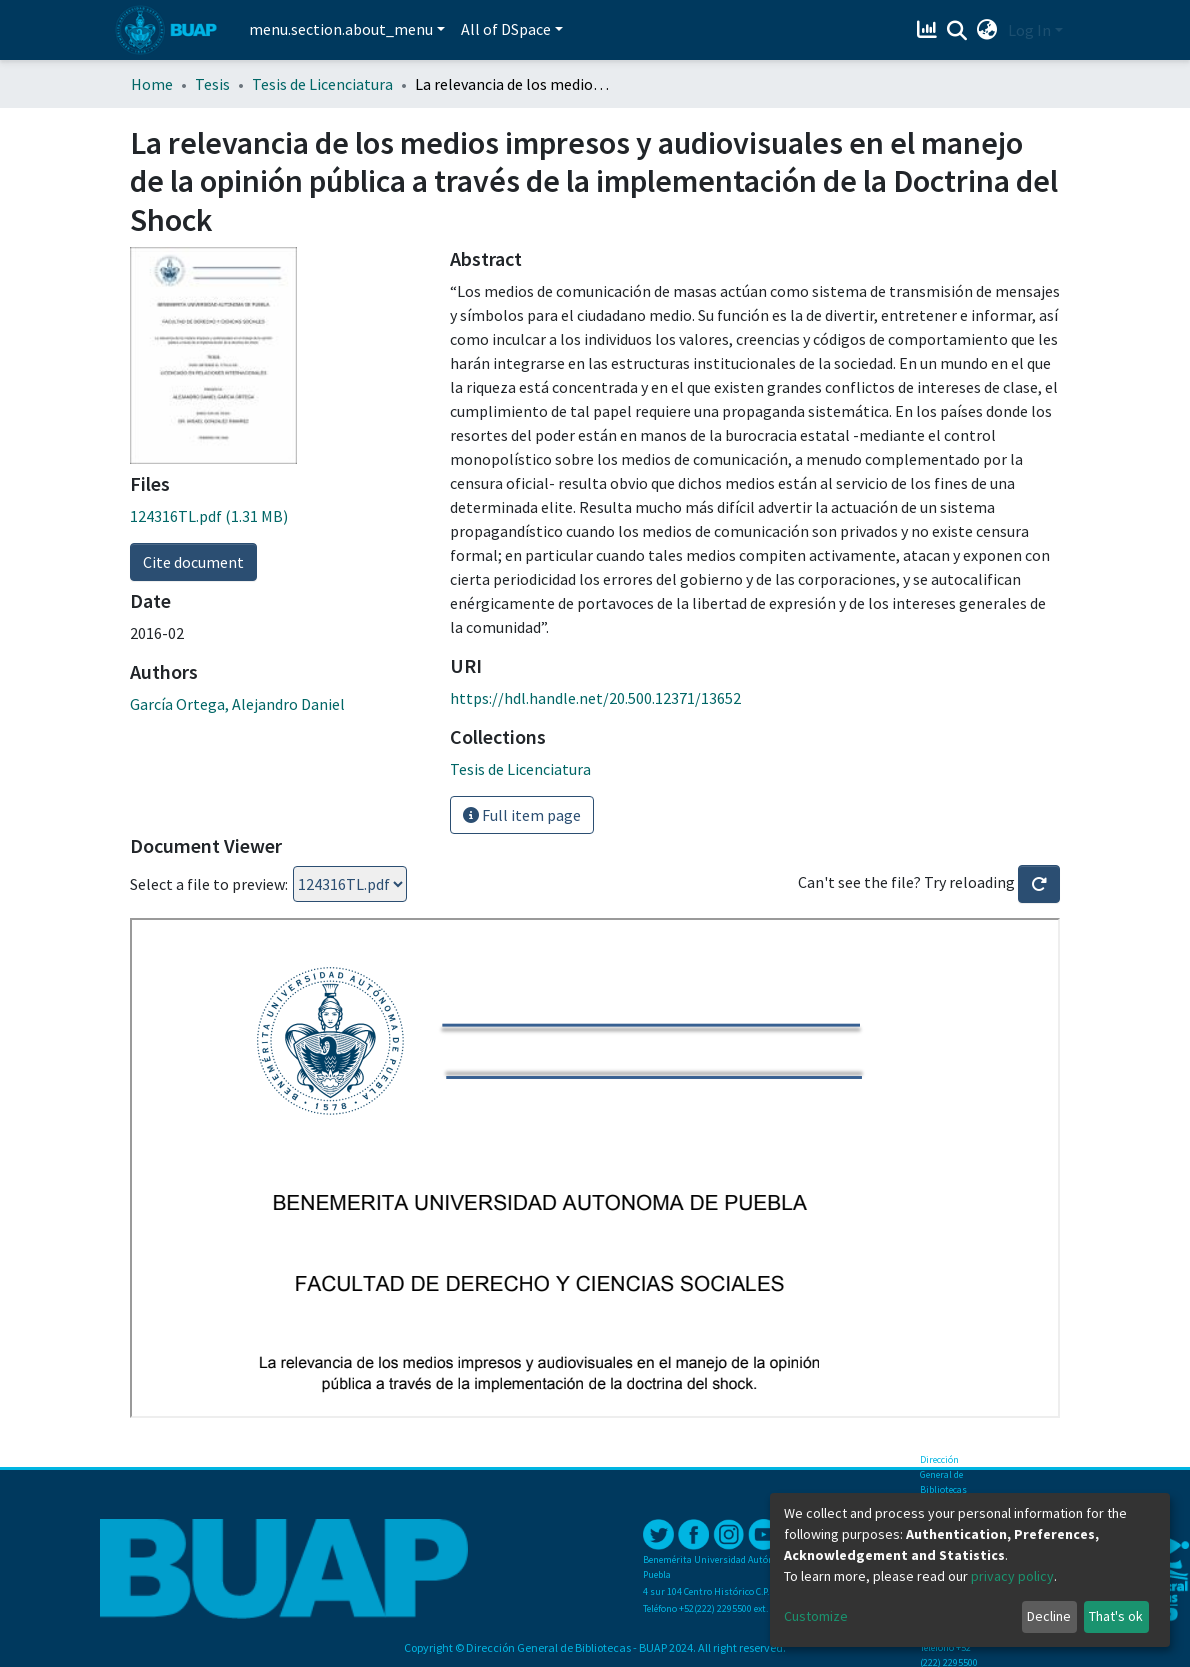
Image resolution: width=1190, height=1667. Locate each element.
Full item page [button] (522, 815)
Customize (816, 1616)
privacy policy (1012, 1576)
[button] (987, 30)
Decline (1049, 1616)
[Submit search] (957, 31)
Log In (1029, 30)
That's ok (1116, 1616)
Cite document (193, 562)
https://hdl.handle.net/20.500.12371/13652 (595, 698)
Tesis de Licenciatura (322, 84)
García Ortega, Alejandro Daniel (237, 704)
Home (152, 84)
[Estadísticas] (929, 30)
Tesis (212, 84)
